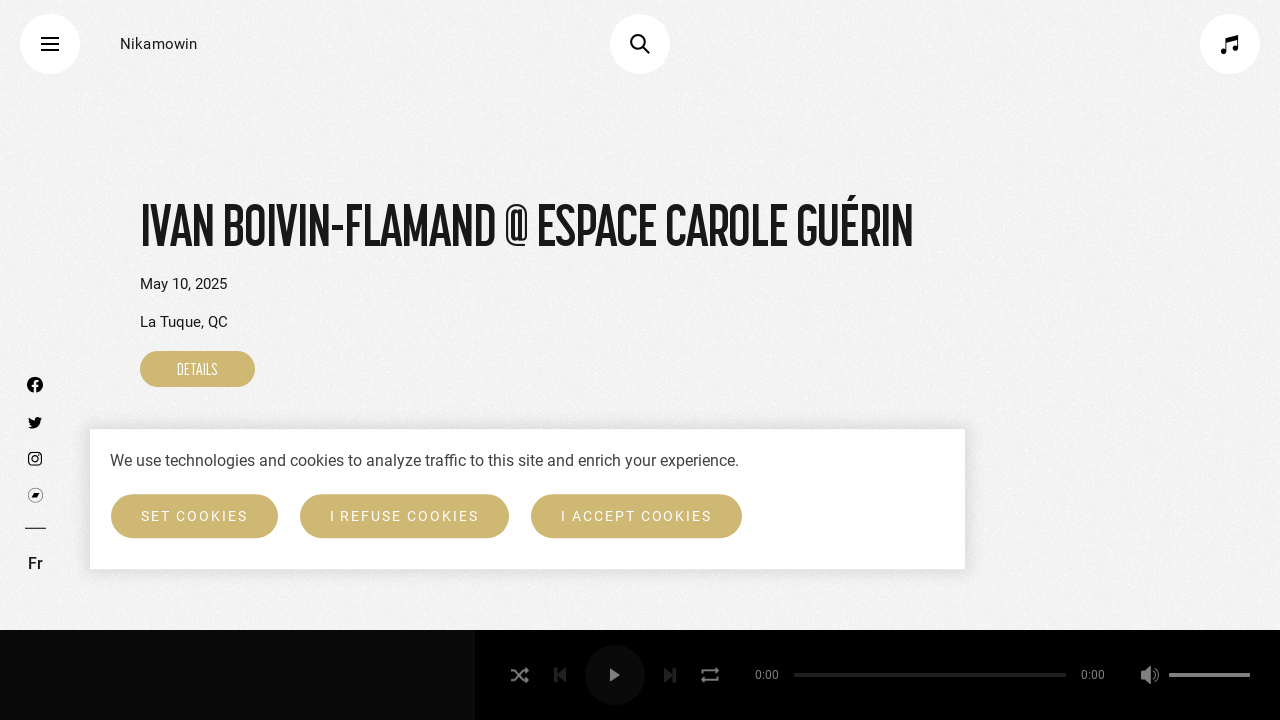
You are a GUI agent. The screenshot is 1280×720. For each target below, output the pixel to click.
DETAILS (197, 369)
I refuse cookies (404, 516)
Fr (35, 563)
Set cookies (194, 516)
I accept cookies (636, 516)
